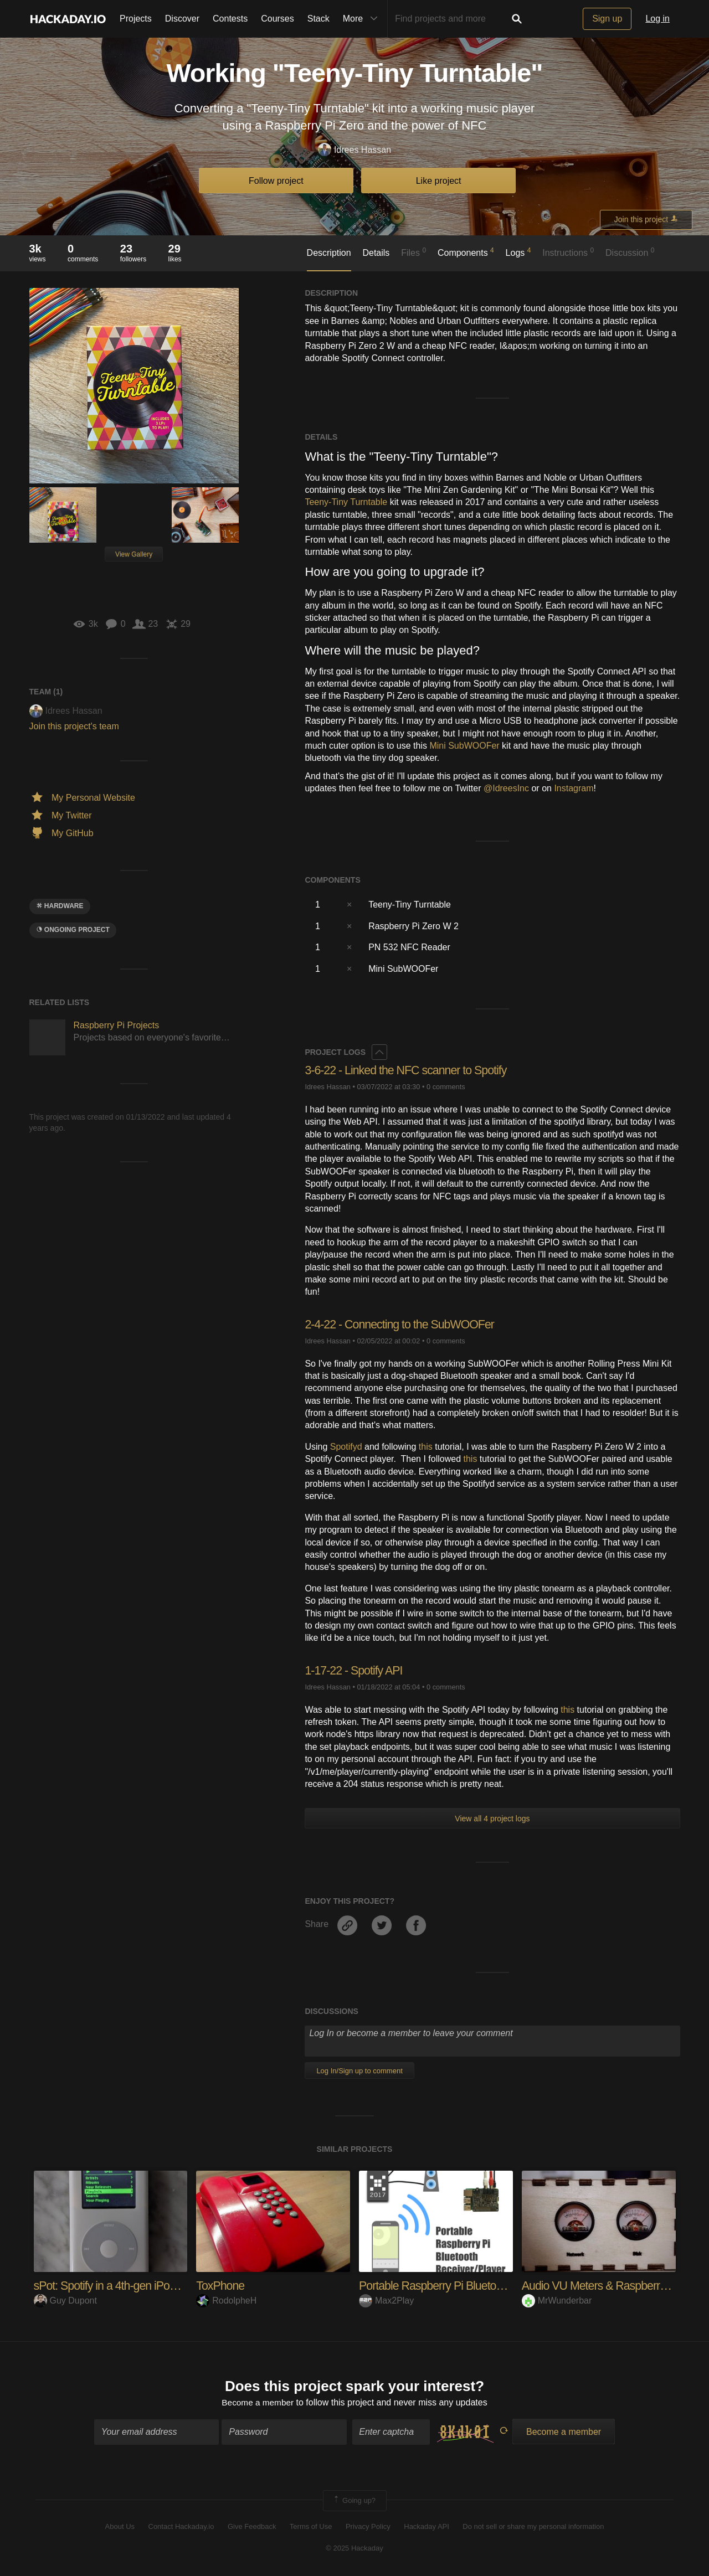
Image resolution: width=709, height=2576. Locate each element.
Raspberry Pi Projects (117, 1025)
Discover (182, 18)
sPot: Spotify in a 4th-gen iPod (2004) (124, 2285)
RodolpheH (226, 2300)
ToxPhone (221, 2285)
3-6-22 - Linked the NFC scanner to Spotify (409, 1070)
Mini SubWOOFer (464, 745)
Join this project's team (74, 726)
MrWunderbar (557, 2300)
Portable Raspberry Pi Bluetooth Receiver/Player (478, 2285)
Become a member (257, 2403)
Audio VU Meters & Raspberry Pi (602, 2285)
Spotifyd (346, 1446)
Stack (318, 18)
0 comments (446, 1087)
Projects (136, 18)
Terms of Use (311, 2527)
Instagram (573, 788)
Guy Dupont (65, 2300)
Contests (230, 18)
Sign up (607, 18)
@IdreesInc (506, 788)
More (363, 18)
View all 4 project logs (492, 1818)
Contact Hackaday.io (181, 2527)
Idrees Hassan (354, 150)
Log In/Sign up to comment (359, 2071)
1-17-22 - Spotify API (355, 1670)
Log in (657, 18)
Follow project (276, 181)
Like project (438, 181)
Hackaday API (426, 2527)
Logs (518, 251)
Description (329, 252)
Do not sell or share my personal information (533, 2527)
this (426, 1446)
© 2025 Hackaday (354, 2548)
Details (375, 252)
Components (466, 251)
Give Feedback (252, 2527)
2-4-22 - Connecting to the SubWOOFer (402, 1324)
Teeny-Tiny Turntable (346, 502)
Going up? (354, 2501)
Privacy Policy (368, 2527)
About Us (120, 2527)
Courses (277, 18)
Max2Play (386, 2300)
